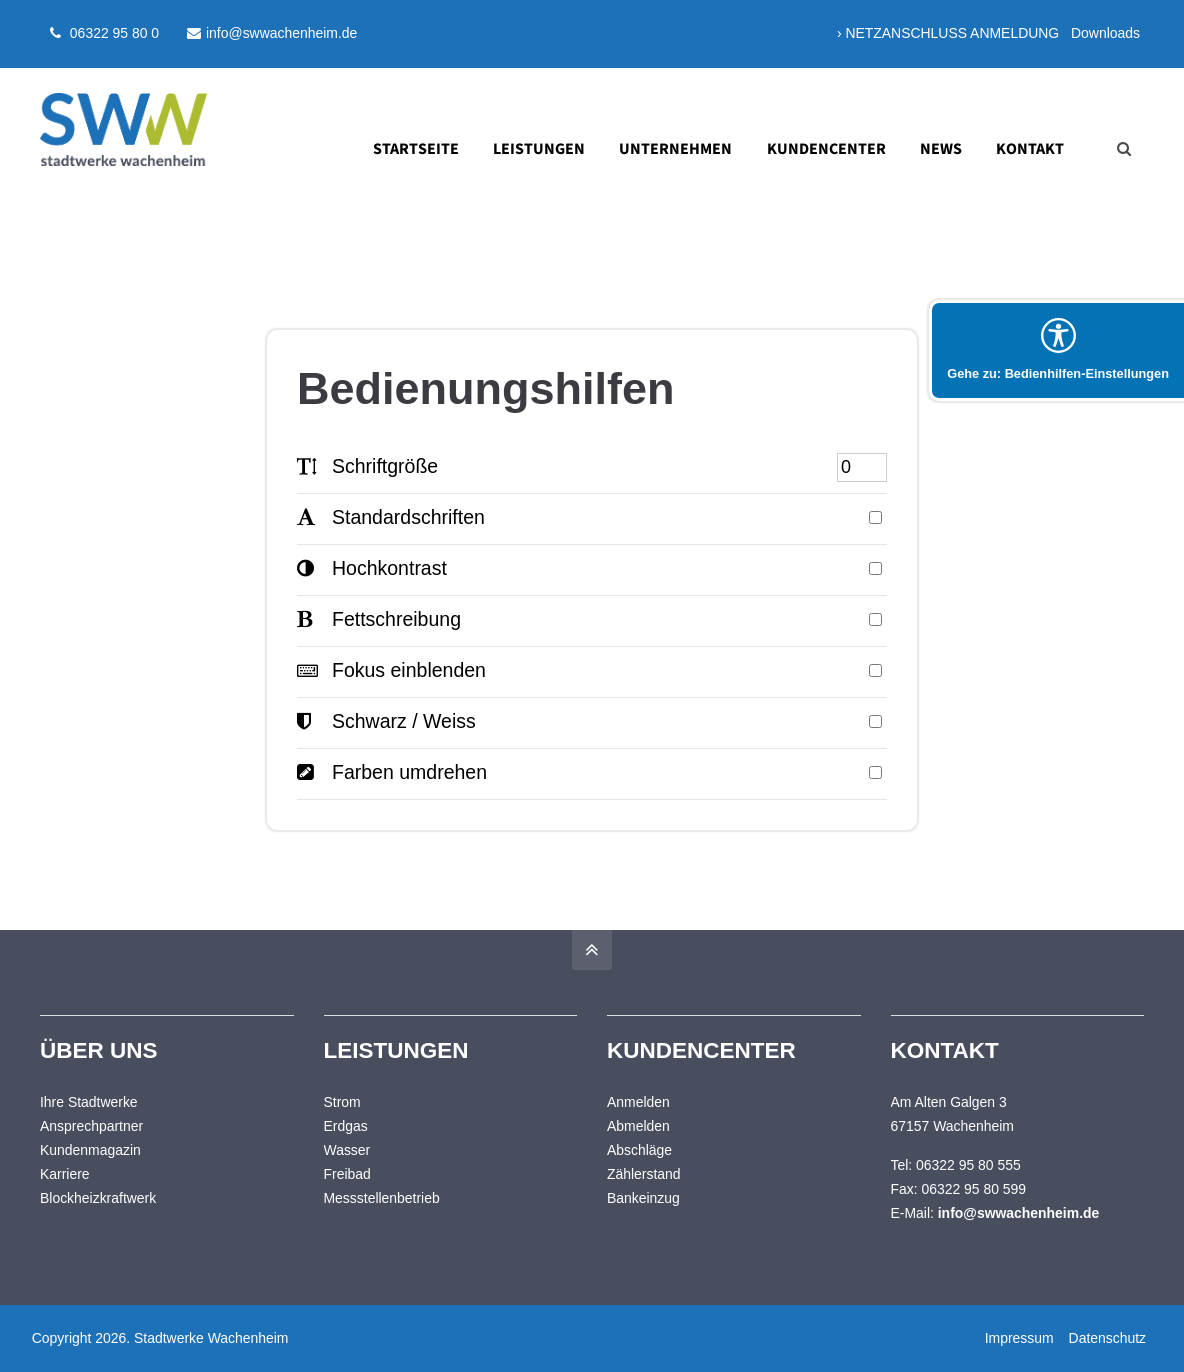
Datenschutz (1105, 1338)
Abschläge (639, 1150)
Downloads (1105, 33)
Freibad (347, 1174)
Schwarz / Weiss (386, 721)
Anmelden (638, 1102)
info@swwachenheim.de (272, 33)
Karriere (65, 1174)
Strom (342, 1102)
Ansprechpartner (91, 1126)
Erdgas (346, 1126)
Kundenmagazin (90, 1150)
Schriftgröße (367, 466)
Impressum (1017, 1338)
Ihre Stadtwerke (89, 1102)
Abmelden (638, 1126)
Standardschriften (391, 517)
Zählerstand (644, 1174)
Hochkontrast (372, 568)
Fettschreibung (379, 619)
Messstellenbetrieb (382, 1198)
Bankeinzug (643, 1198)
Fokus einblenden (391, 670)
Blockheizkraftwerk (98, 1198)
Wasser (347, 1150)
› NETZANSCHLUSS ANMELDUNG (948, 33)
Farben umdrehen (392, 772)
